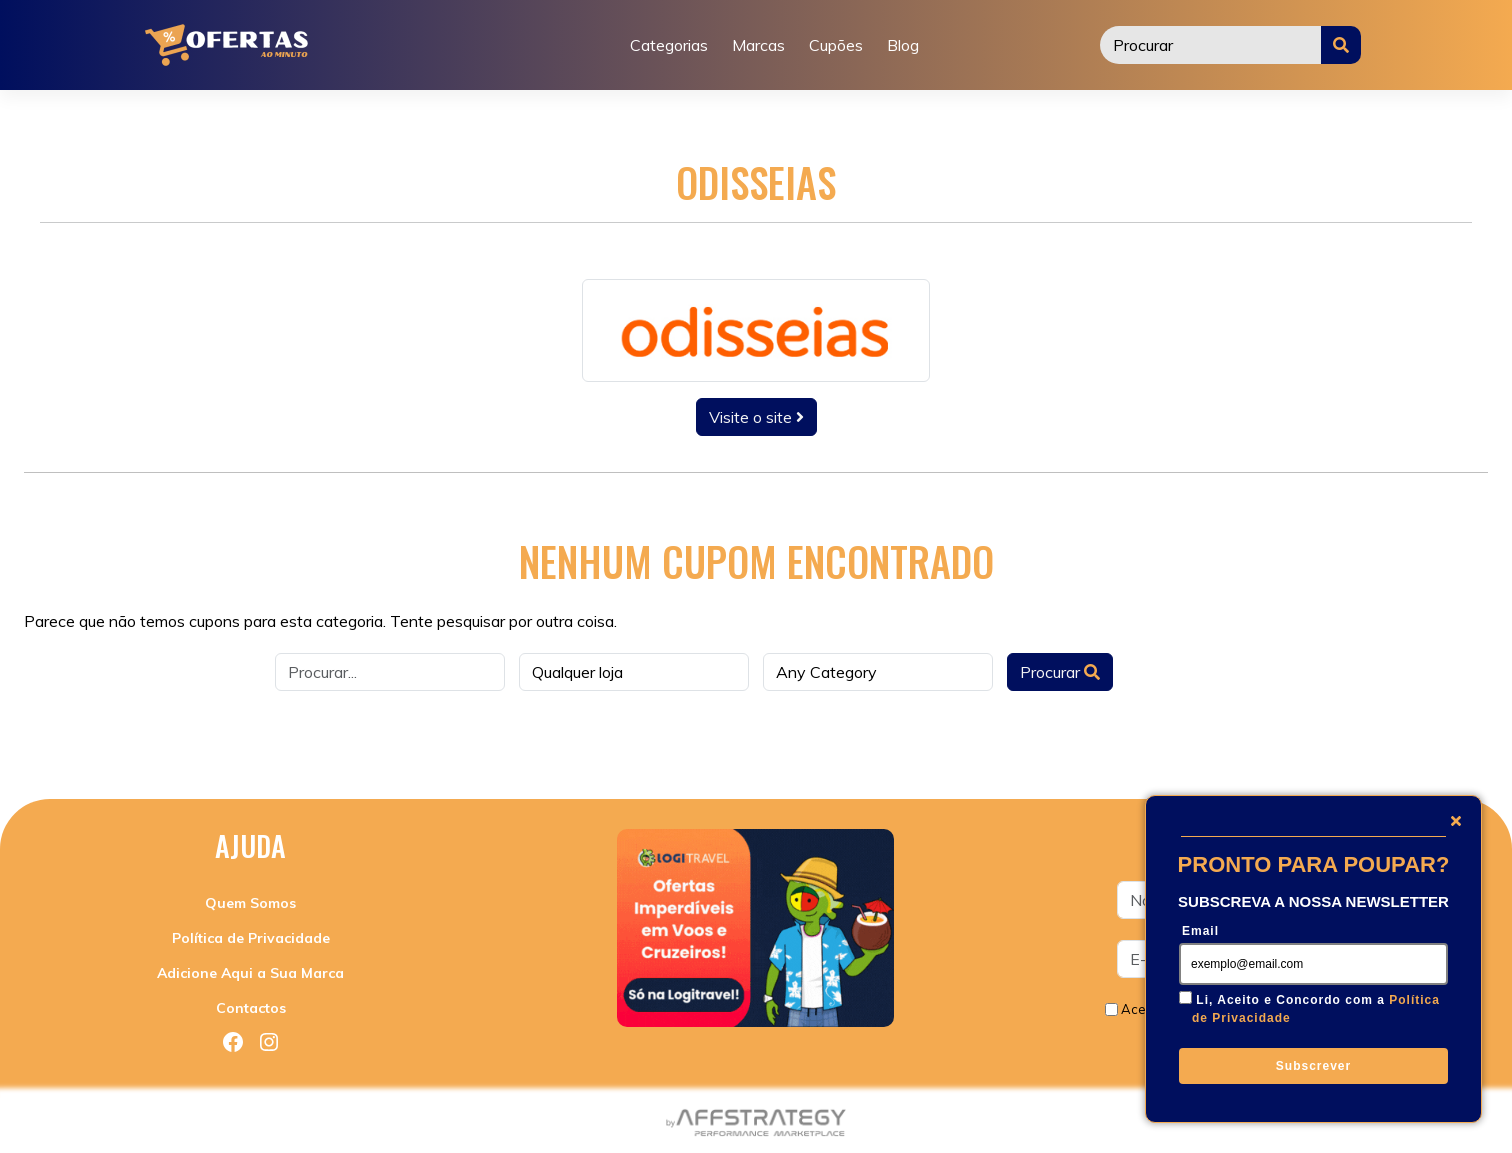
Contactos (251, 1008)
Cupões (836, 45)
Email (1200, 931)
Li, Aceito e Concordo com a (1316, 1009)
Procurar (1060, 672)
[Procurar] (1211, 45)
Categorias (669, 45)
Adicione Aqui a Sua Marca (250, 973)
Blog (903, 45)
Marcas (758, 45)
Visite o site (756, 417)
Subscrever (1313, 1066)
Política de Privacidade (251, 938)
